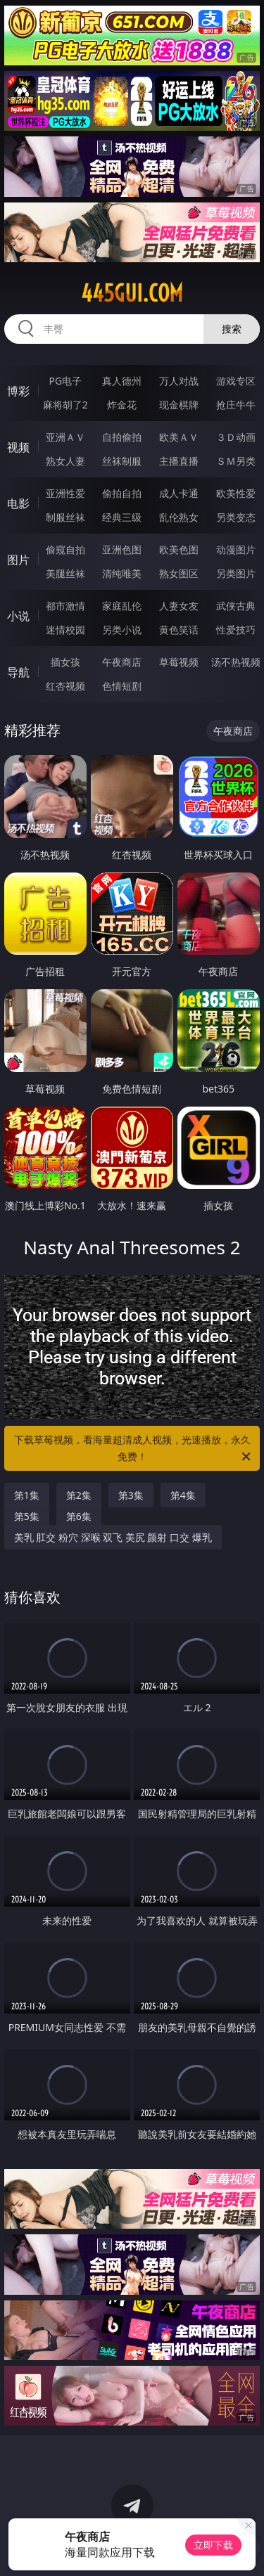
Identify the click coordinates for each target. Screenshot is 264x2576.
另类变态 (236, 517)
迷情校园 (65, 629)
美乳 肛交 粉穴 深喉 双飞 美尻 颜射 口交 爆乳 (113, 1537)
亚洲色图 (122, 549)
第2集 (79, 1495)
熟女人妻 (65, 461)
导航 (18, 672)
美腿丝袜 (65, 573)
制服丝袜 (65, 517)
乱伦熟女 (179, 517)
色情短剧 (122, 686)
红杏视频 (65, 686)
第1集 (26, 1495)
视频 (18, 447)
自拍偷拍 (122, 437)
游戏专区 (236, 380)
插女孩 (65, 662)
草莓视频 (179, 662)
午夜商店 (122, 662)
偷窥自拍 (65, 549)
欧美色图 (179, 549)
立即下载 (213, 2544)
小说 (18, 616)
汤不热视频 (235, 662)
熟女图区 (179, 573)
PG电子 (65, 380)
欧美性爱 (236, 493)
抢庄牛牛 (236, 404)
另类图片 (236, 573)
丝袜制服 (122, 461)
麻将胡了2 (65, 404)
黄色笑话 (179, 629)
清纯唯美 (122, 573)
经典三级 (122, 517)
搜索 (231, 328)
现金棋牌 (179, 404)
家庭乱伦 (122, 605)
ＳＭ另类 (236, 461)
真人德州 (122, 380)
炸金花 (122, 404)
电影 (18, 503)
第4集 (183, 1495)
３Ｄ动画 (236, 437)
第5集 (26, 1516)
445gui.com (132, 293)
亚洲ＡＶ (65, 437)
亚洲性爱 (65, 493)
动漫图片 (236, 549)
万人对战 (179, 380)
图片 (18, 559)
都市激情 (65, 605)
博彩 (18, 391)
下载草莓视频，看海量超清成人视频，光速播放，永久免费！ (133, 1449)
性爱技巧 (236, 629)
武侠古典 (236, 605)
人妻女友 (179, 605)
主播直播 (179, 461)
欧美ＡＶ (179, 437)
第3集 (131, 1495)
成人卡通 (179, 493)
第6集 (79, 1516)
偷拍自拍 (122, 493)
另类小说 (122, 629)
